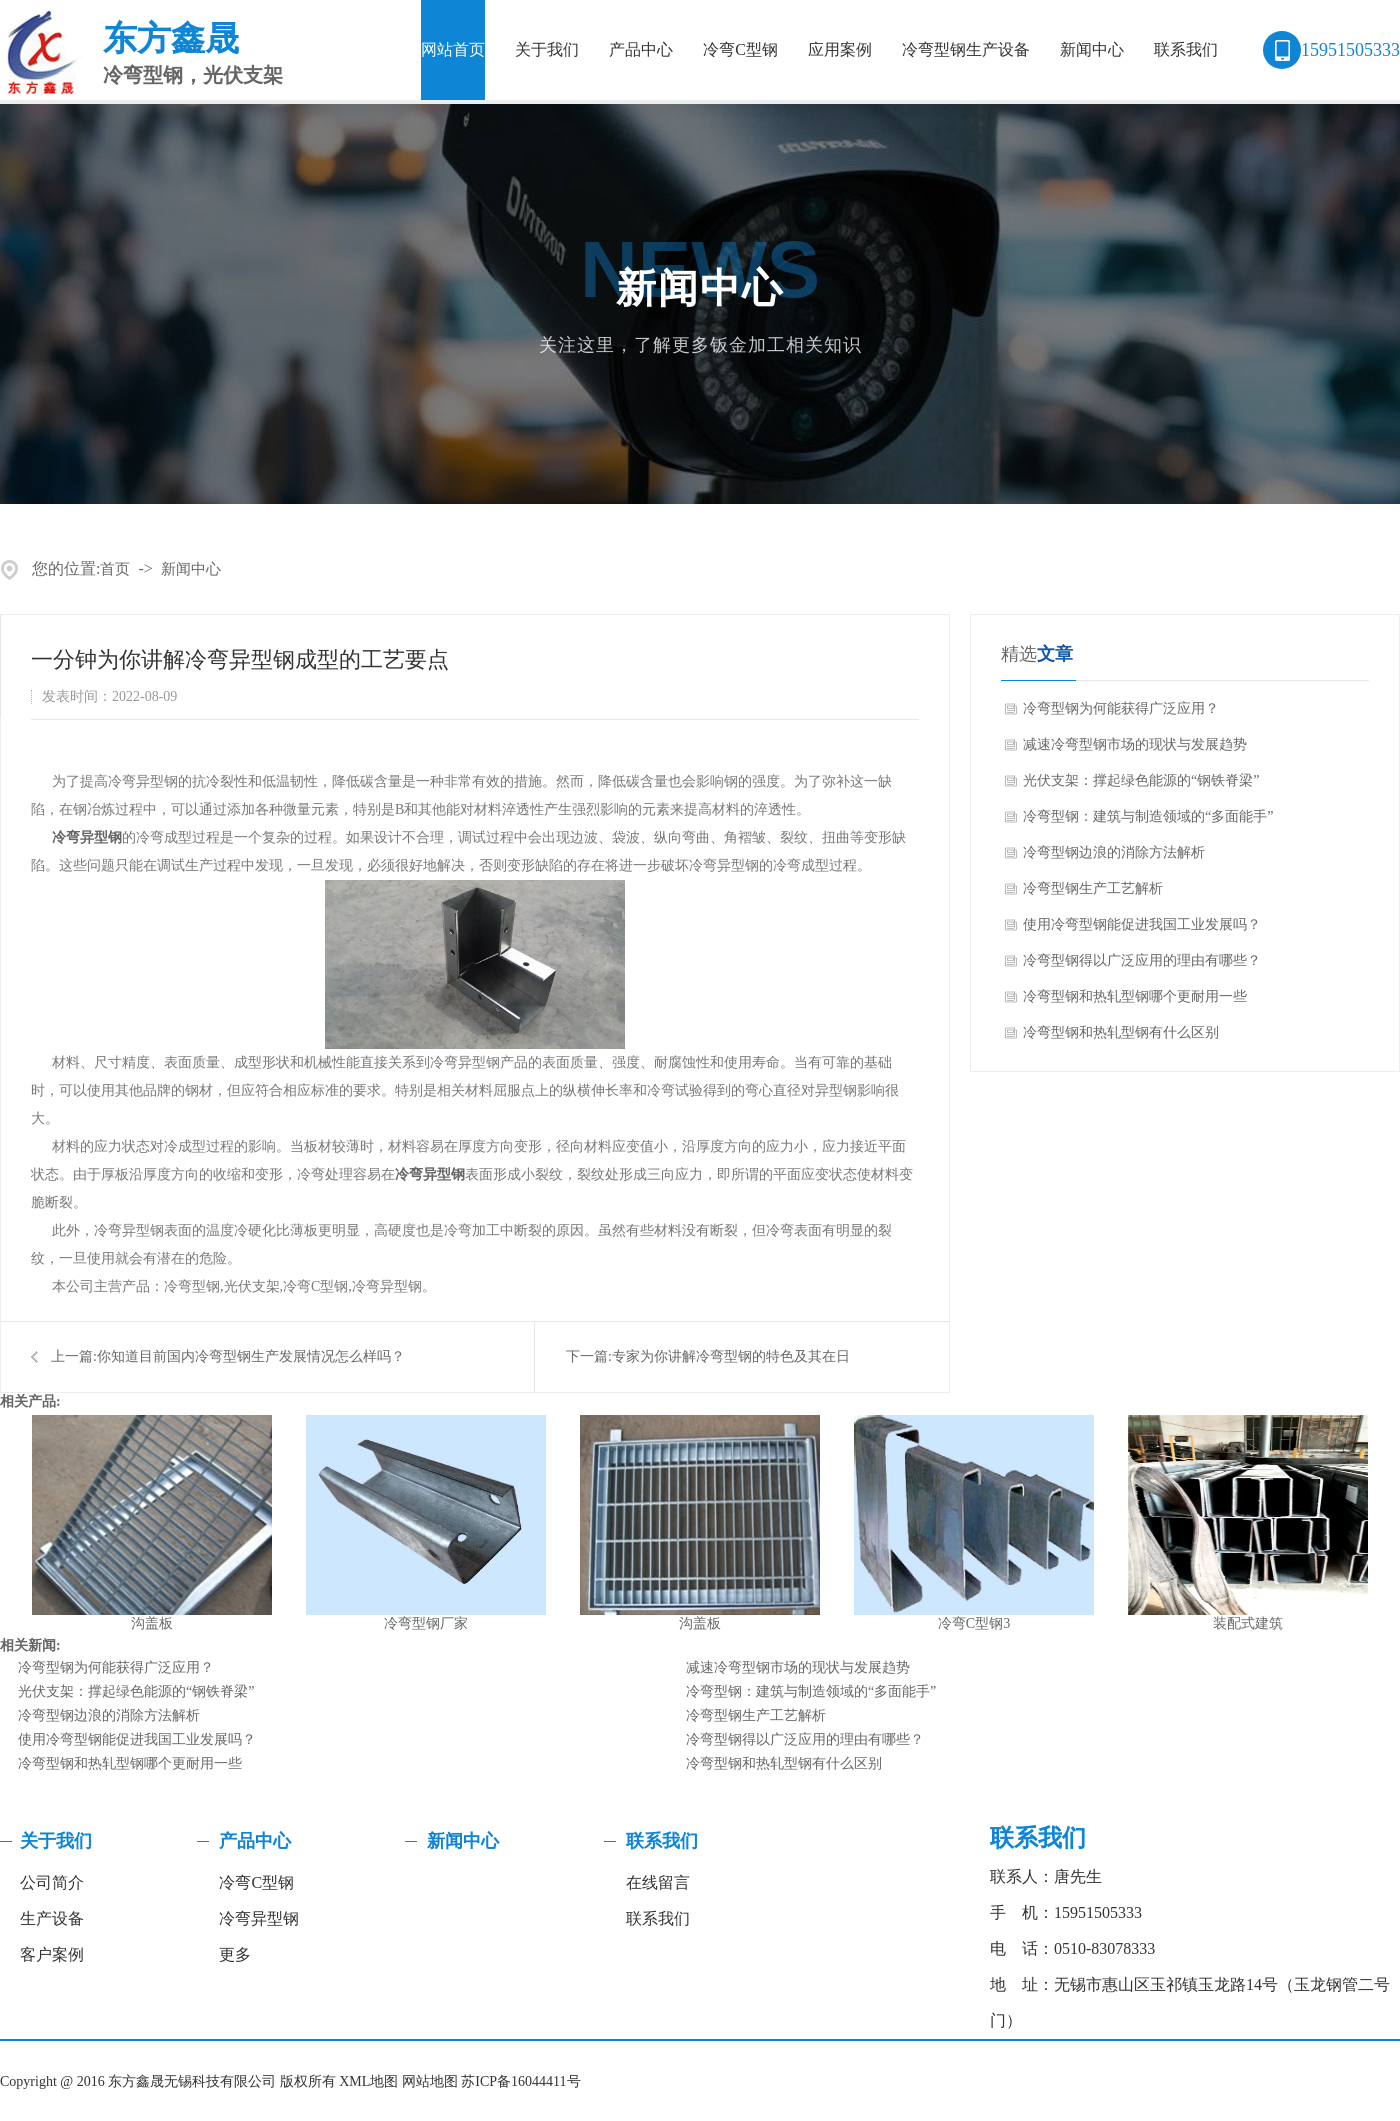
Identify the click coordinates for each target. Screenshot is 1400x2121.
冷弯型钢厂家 (426, 1623)
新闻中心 (1092, 49)
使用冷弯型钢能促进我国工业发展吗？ (1142, 924)
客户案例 (52, 1954)
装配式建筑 (1248, 1623)
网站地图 (430, 2081)
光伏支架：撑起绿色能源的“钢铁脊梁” (1141, 780)
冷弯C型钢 (740, 49)
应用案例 (840, 49)
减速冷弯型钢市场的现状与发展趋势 (1135, 744)
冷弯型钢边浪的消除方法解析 (1114, 852)
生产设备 (52, 1918)
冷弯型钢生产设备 (966, 49)
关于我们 (547, 49)
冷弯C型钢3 (974, 1623)
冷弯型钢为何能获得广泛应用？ (1121, 708)
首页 (115, 569)
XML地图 (368, 2081)
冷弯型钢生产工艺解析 (1093, 888)
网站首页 (453, 49)
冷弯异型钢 (87, 837)
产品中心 (641, 49)
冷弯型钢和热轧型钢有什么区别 (1121, 1032)
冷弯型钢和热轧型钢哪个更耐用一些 (1135, 996)
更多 (235, 1954)
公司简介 (52, 1882)
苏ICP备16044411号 (520, 2081)
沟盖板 (152, 1623)
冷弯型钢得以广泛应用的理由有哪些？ (1142, 960)
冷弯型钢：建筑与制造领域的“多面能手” (1148, 816)
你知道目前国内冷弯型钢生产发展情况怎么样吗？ (251, 1356)
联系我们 (1186, 49)
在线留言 (658, 1882)
